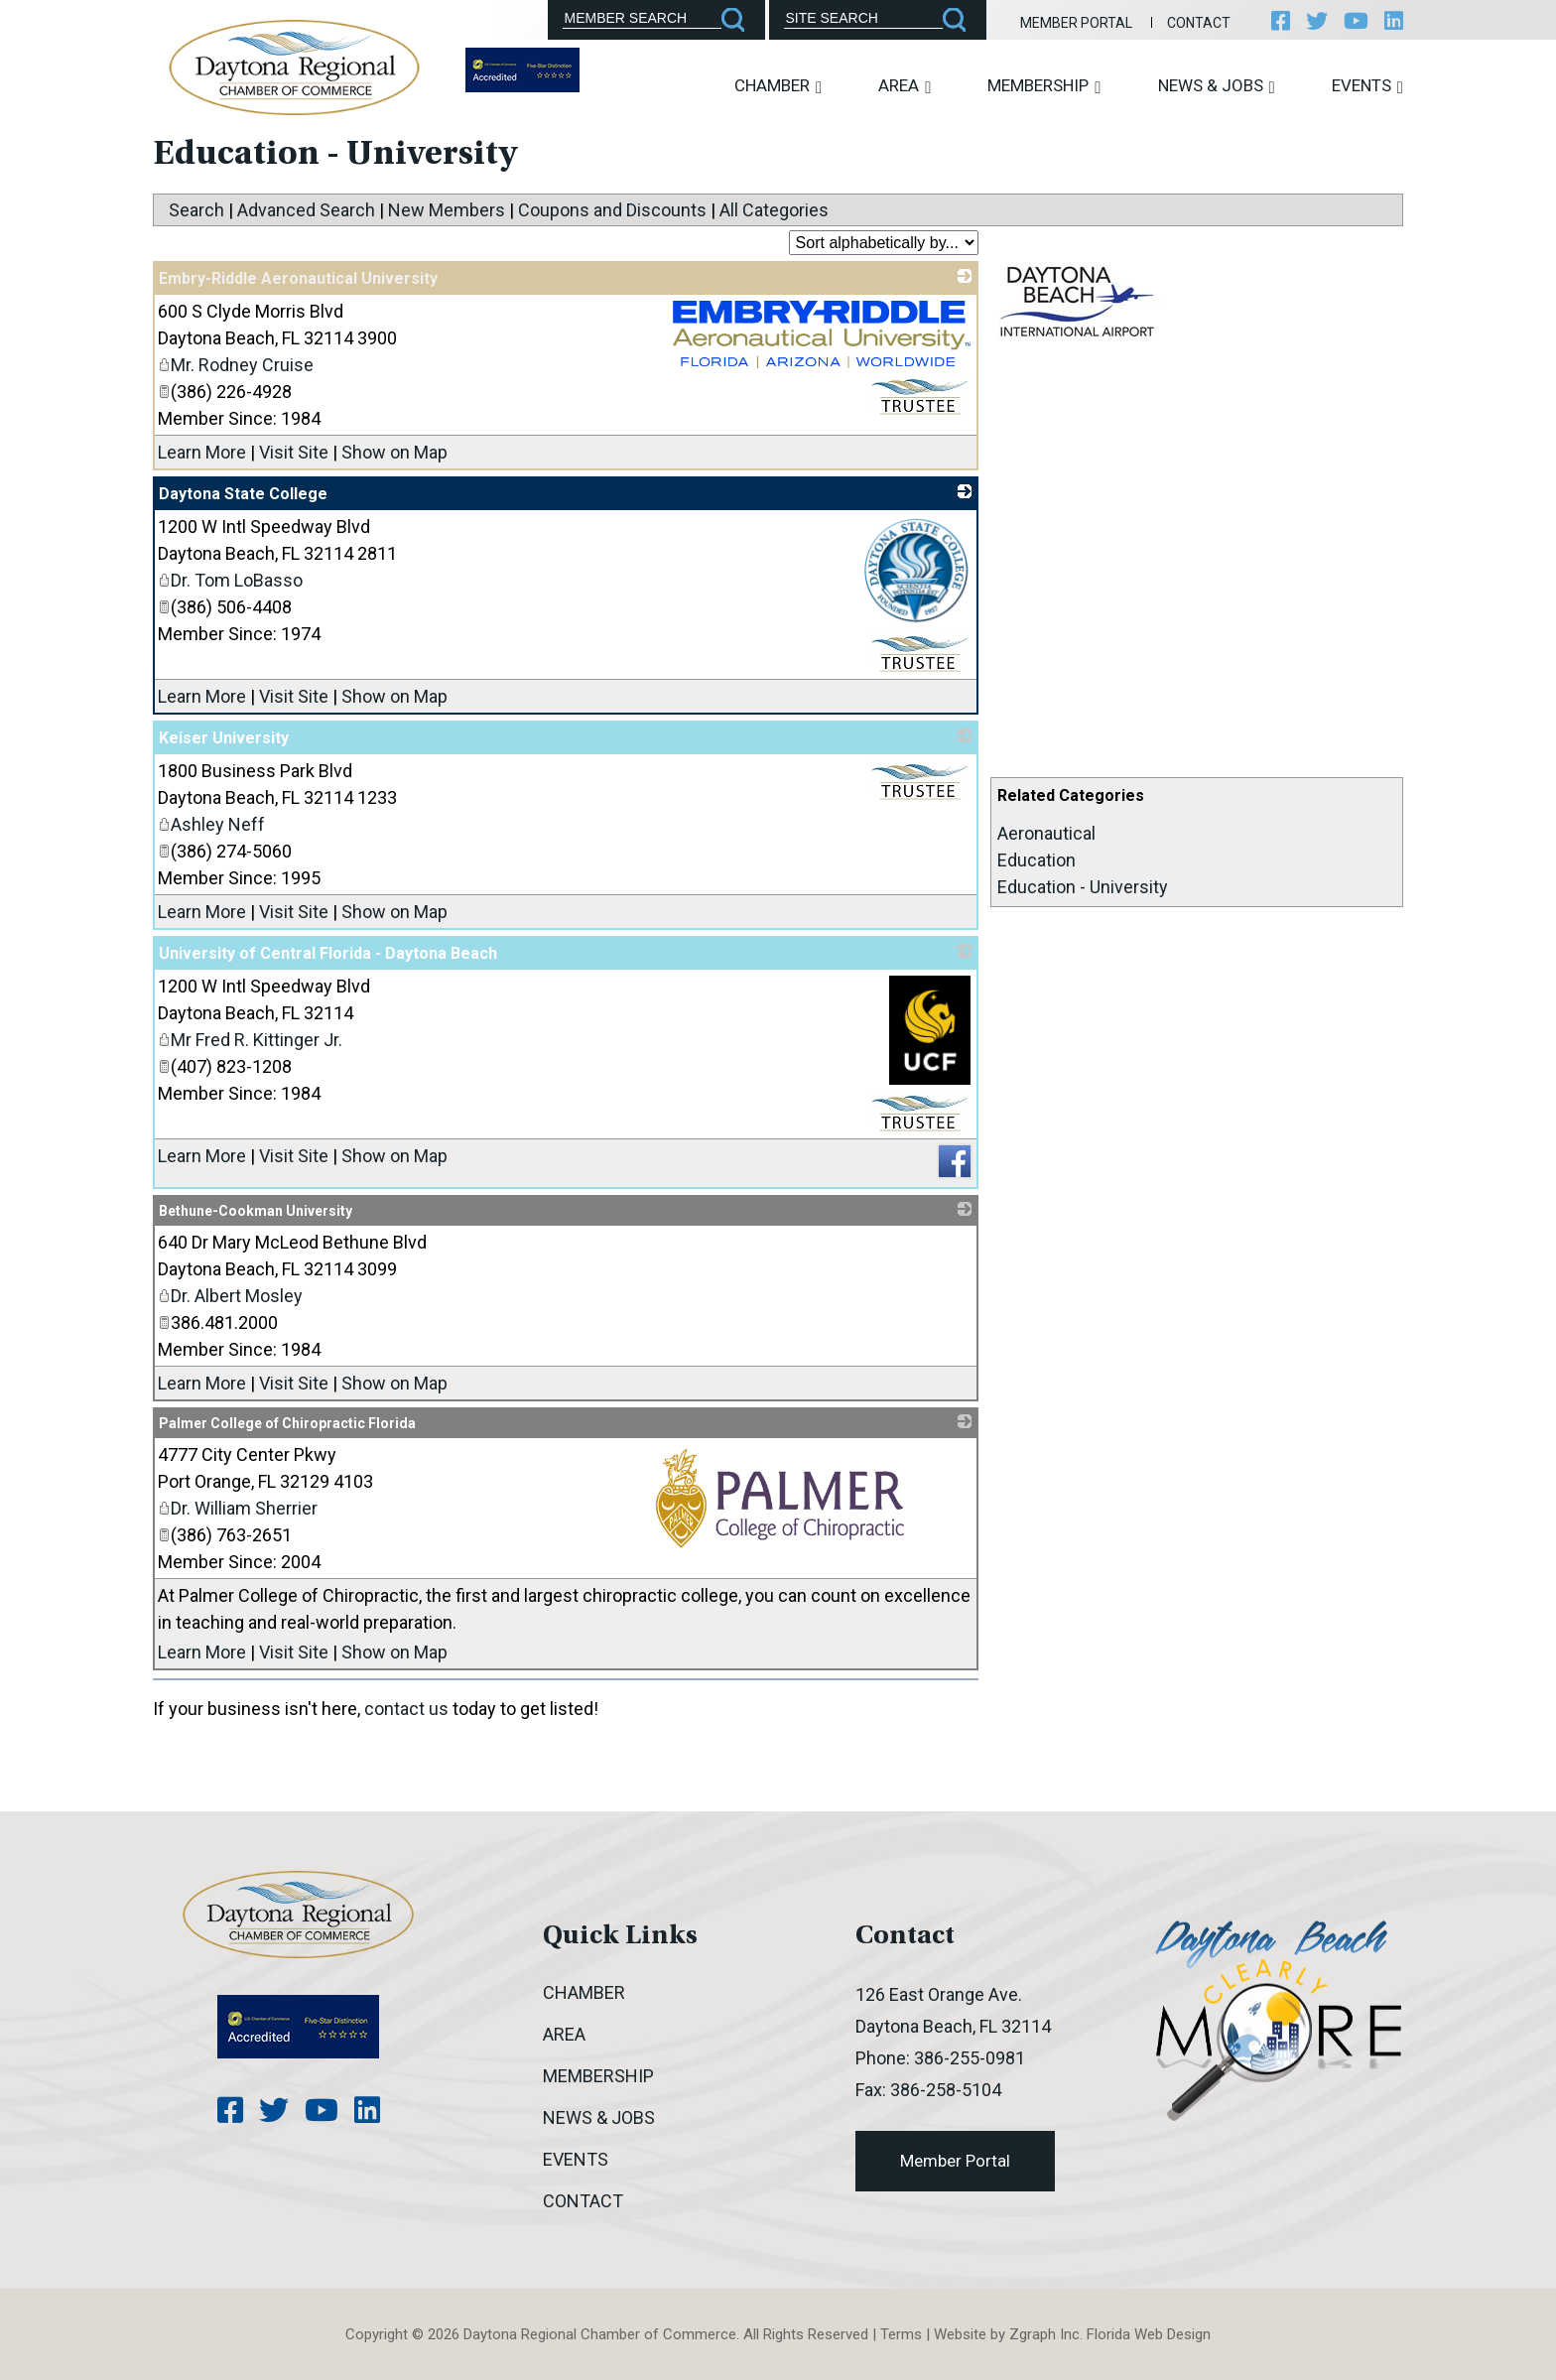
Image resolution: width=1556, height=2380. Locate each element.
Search (196, 209)
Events (1367, 85)
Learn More (202, 452)
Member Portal (1076, 23)
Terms (901, 2334)
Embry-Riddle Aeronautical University (298, 278)
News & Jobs (1216, 85)
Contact (1199, 23)
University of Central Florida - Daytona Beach (328, 953)
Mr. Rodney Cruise (236, 364)
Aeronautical (1046, 833)
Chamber (778, 85)
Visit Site (293, 452)
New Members (446, 209)
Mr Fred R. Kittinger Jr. (250, 1039)
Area (904, 85)
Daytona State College (243, 493)
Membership (1044, 85)
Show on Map (394, 452)
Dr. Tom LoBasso (230, 580)
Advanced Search (306, 209)
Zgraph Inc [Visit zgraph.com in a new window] (1044, 2334)
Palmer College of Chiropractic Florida (287, 1423)
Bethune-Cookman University (255, 1211)
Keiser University (224, 737)
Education (1036, 860)
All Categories (774, 209)
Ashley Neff (211, 824)
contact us (406, 1708)
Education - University (1082, 886)
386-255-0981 (969, 2058)
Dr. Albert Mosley (230, 1295)
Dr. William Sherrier (238, 1508)
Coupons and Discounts (612, 209)
